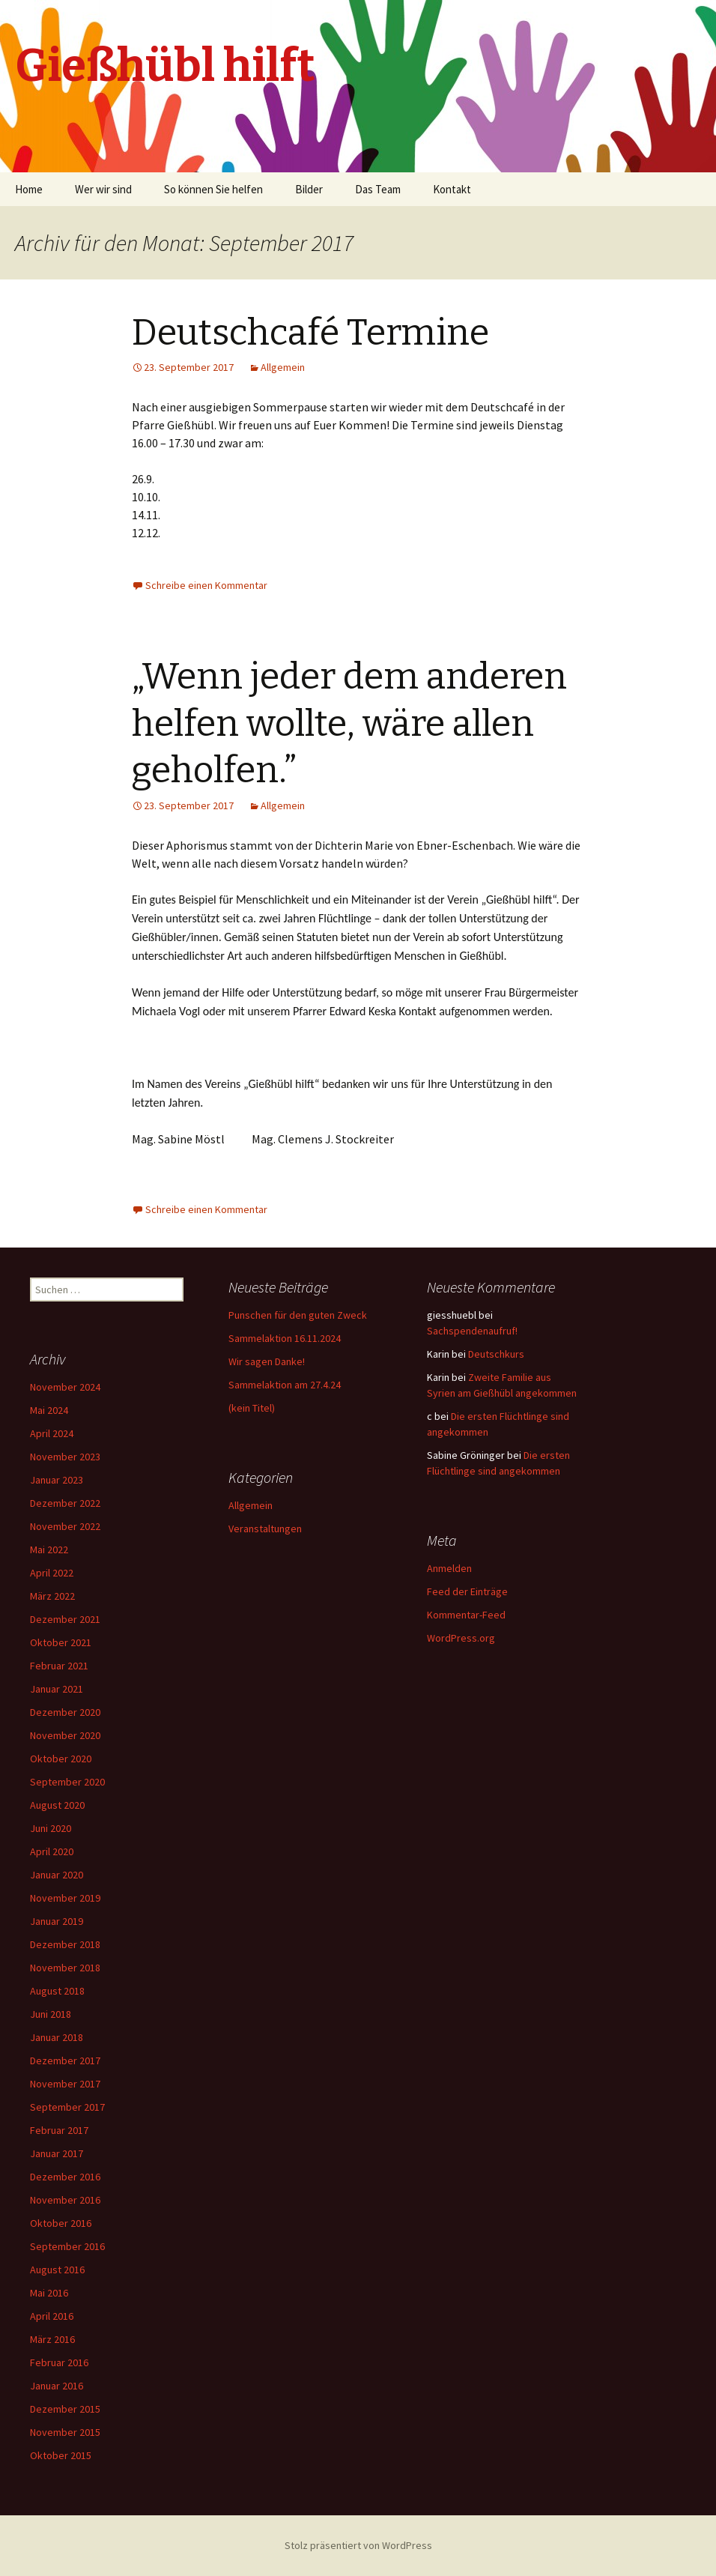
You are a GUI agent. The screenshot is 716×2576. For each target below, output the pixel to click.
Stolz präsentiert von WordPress (358, 2545)
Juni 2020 (50, 1828)
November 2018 (65, 1967)
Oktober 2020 (60, 1758)
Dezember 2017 (65, 2060)
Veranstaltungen (265, 1528)
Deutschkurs (496, 1354)
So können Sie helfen (213, 189)
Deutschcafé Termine (310, 332)
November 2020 (65, 1735)
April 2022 (51, 1572)
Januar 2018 (56, 2037)
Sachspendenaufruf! (472, 1330)
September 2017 (67, 2107)
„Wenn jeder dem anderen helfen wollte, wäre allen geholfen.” (349, 723)
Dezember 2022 (65, 1503)
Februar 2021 (59, 1665)
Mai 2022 (49, 1549)
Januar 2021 (56, 1689)
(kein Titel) (251, 1408)
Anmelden (449, 1568)
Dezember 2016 (65, 2176)
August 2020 (57, 1805)
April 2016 (51, 2316)
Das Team (378, 189)
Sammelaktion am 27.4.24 (284, 1384)
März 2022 (52, 1596)
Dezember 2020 (65, 1712)
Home (29, 189)
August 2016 (57, 2269)
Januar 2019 (56, 1921)
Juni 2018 (50, 2014)
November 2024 (65, 1387)
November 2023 (65, 1456)
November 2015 (65, 2432)
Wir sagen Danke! (266, 1361)
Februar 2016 (59, 2362)
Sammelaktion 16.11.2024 (284, 1338)
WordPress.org (461, 1638)
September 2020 (67, 1782)
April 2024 (51, 1433)
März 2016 (52, 2339)
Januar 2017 (56, 2153)
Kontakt (452, 189)
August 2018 (57, 1991)
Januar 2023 (56, 1480)
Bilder (309, 189)
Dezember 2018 (65, 1944)
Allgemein (283, 367)
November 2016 (65, 2200)
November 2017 (65, 2083)
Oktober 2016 (60, 2223)
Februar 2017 (59, 2130)
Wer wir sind (103, 189)
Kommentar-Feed (466, 1614)
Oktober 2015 (60, 2455)
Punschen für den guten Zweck (297, 1315)
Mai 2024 (49, 1410)
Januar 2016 (56, 2385)
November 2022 (65, 1526)
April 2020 (51, 1851)
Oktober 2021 (60, 1642)
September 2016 (67, 2246)
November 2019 (65, 1898)
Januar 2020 (56, 1874)
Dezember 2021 (65, 1619)
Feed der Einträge (467, 1591)
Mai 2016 (49, 2293)
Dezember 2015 (65, 2409)
